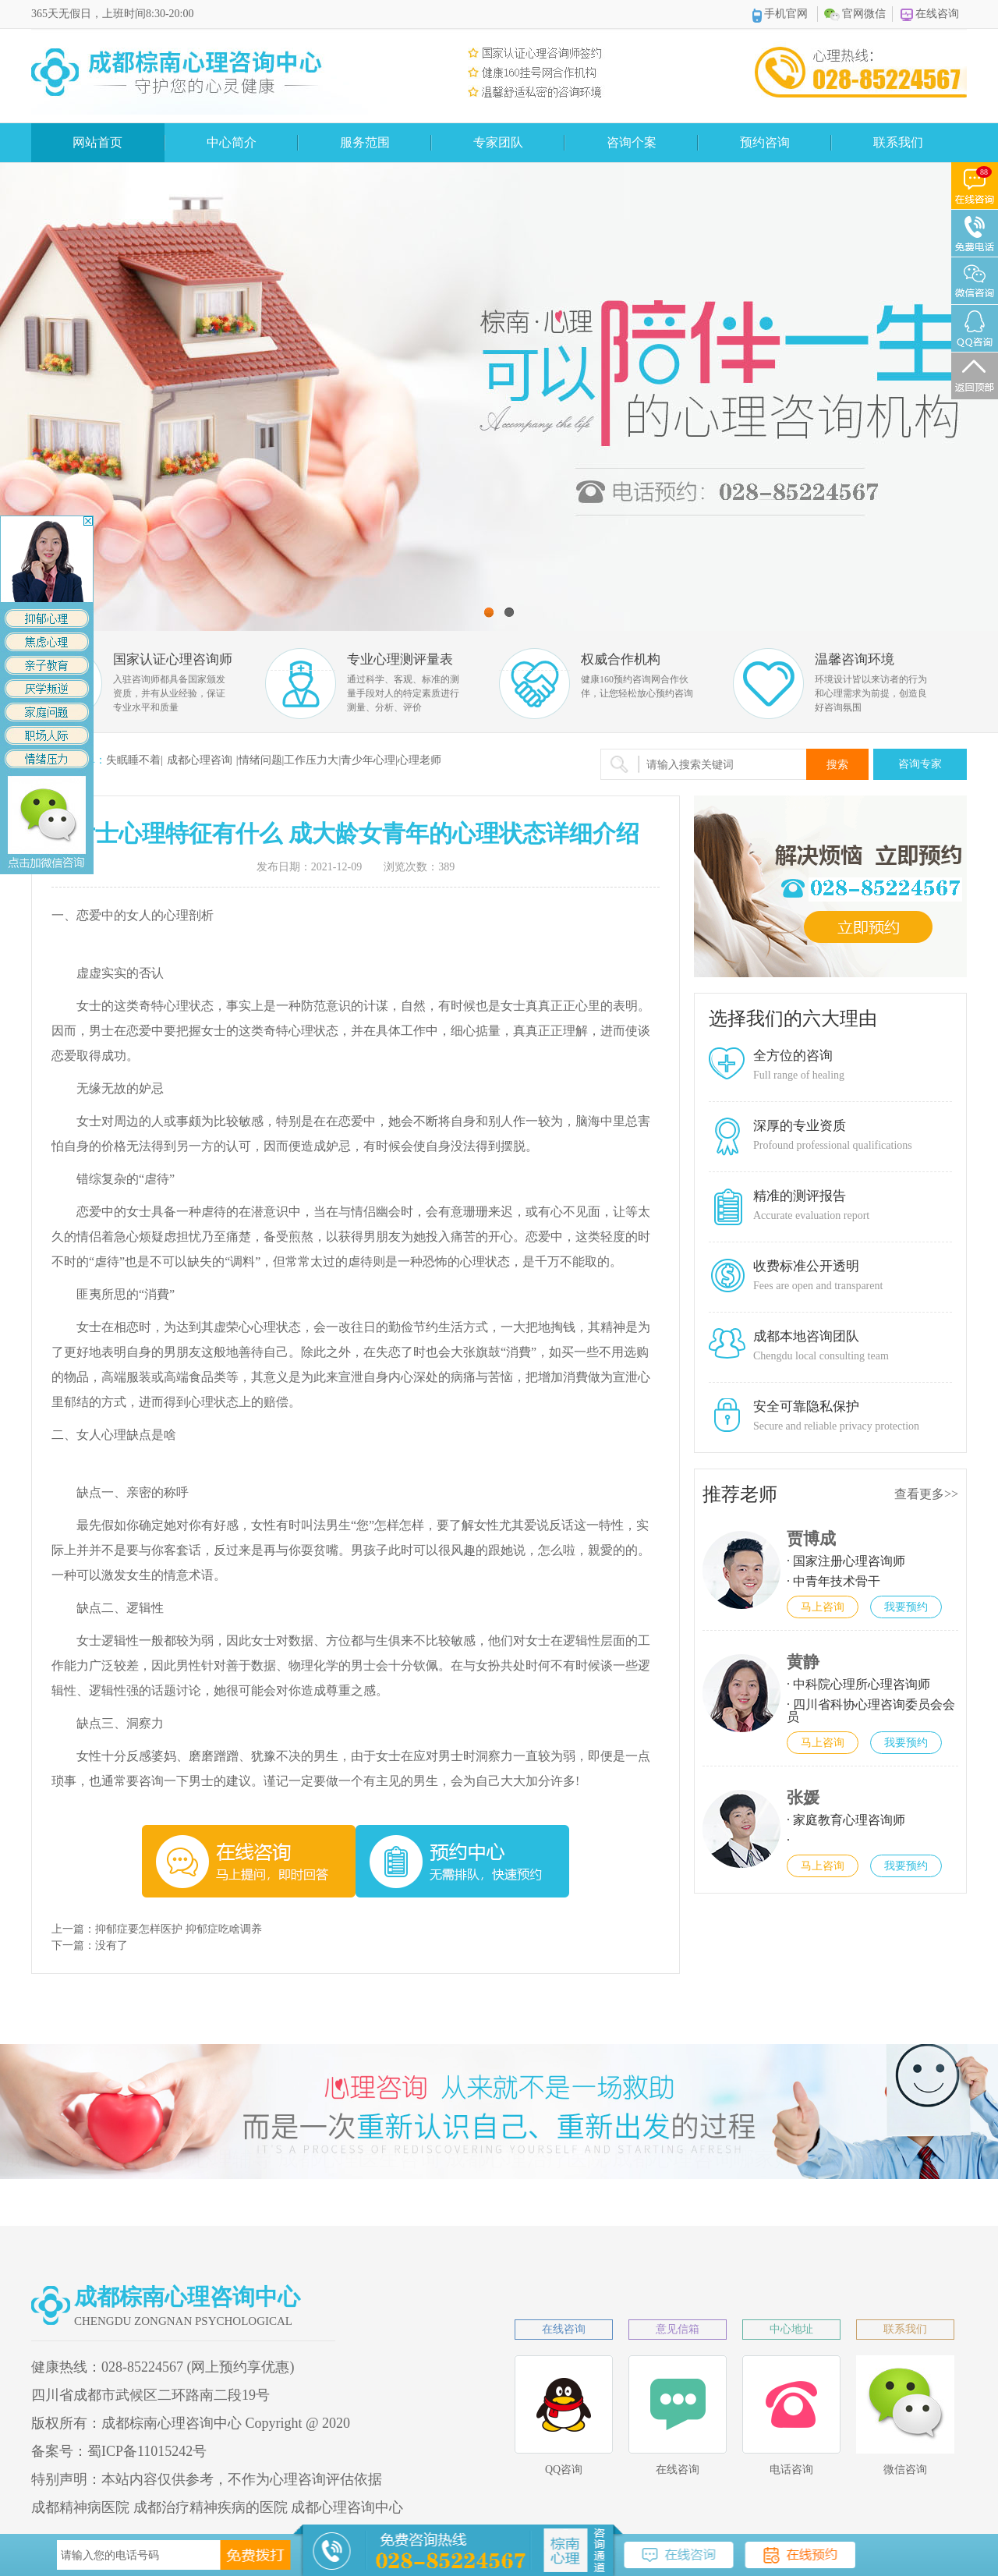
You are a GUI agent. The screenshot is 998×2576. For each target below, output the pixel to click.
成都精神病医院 (80, 2507)
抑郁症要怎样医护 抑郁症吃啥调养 (178, 1929)
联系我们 (898, 142)
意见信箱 (677, 2329)
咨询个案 (631, 142)
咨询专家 (920, 764)
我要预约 (906, 1607)
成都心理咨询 (199, 760)
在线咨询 (930, 14)
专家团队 (498, 142)
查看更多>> (926, 1494)
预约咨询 (765, 142)
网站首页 (97, 142)
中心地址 (791, 2329)
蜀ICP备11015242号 (147, 2451)
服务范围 (365, 142)
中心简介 (232, 142)
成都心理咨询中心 (347, 2507)
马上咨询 (822, 1607)
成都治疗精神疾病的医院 (210, 2507)
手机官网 (780, 15)
